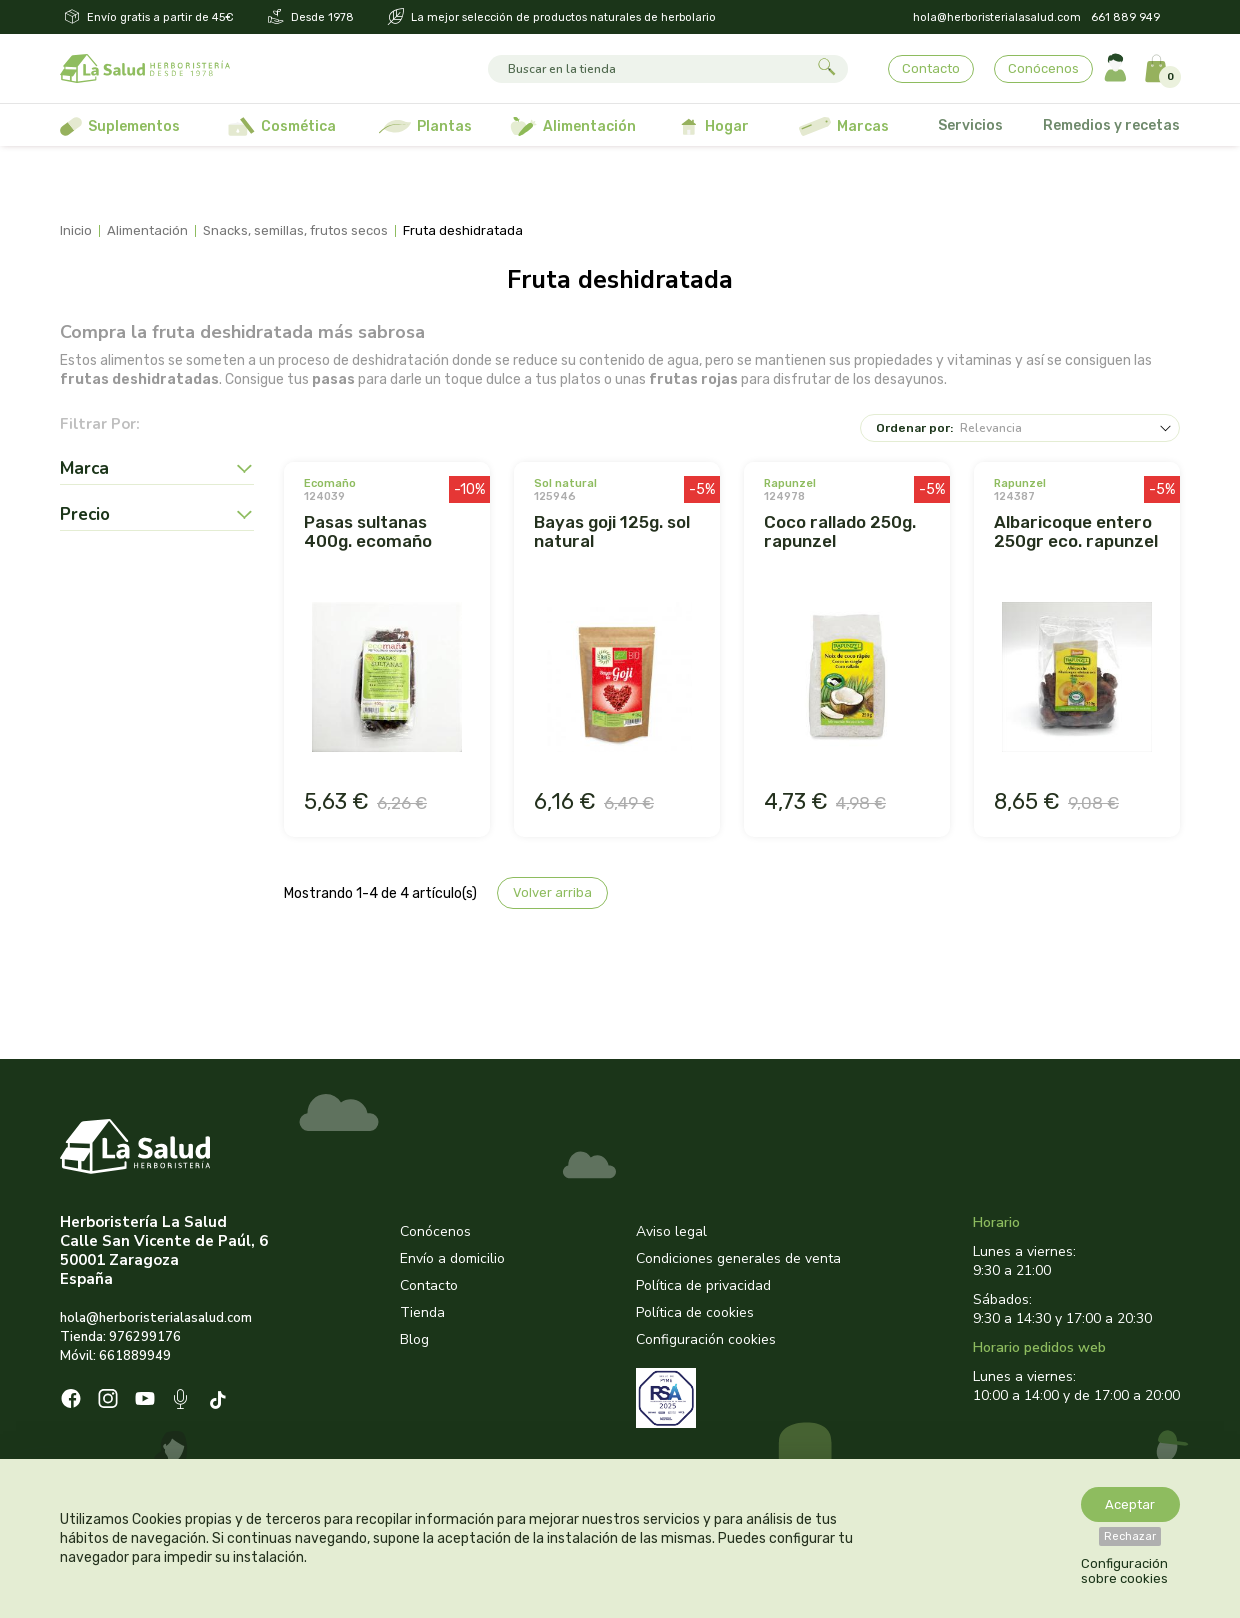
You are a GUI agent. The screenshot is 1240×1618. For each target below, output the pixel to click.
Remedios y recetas (1111, 125)
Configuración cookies (706, 1339)
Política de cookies (695, 1312)
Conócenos (1043, 68)
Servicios (970, 125)
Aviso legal (671, 1231)
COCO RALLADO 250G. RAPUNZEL (840, 531)
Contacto (931, 68)
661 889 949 (1125, 17)
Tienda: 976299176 (120, 1337)
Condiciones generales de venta (738, 1258)
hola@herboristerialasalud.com (997, 17)
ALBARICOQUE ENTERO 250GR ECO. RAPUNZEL (1076, 531)
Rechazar (1130, 1536)
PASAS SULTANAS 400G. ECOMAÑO (368, 531)
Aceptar (1130, 1504)
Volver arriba (552, 892)
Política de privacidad (703, 1285)
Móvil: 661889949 (115, 1356)
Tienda (422, 1312)
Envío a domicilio (452, 1258)
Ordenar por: (914, 428)
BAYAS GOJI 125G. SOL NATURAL (612, 531)
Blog (414, 1339)
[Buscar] (649, 69)
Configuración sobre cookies (1124, 1571)
